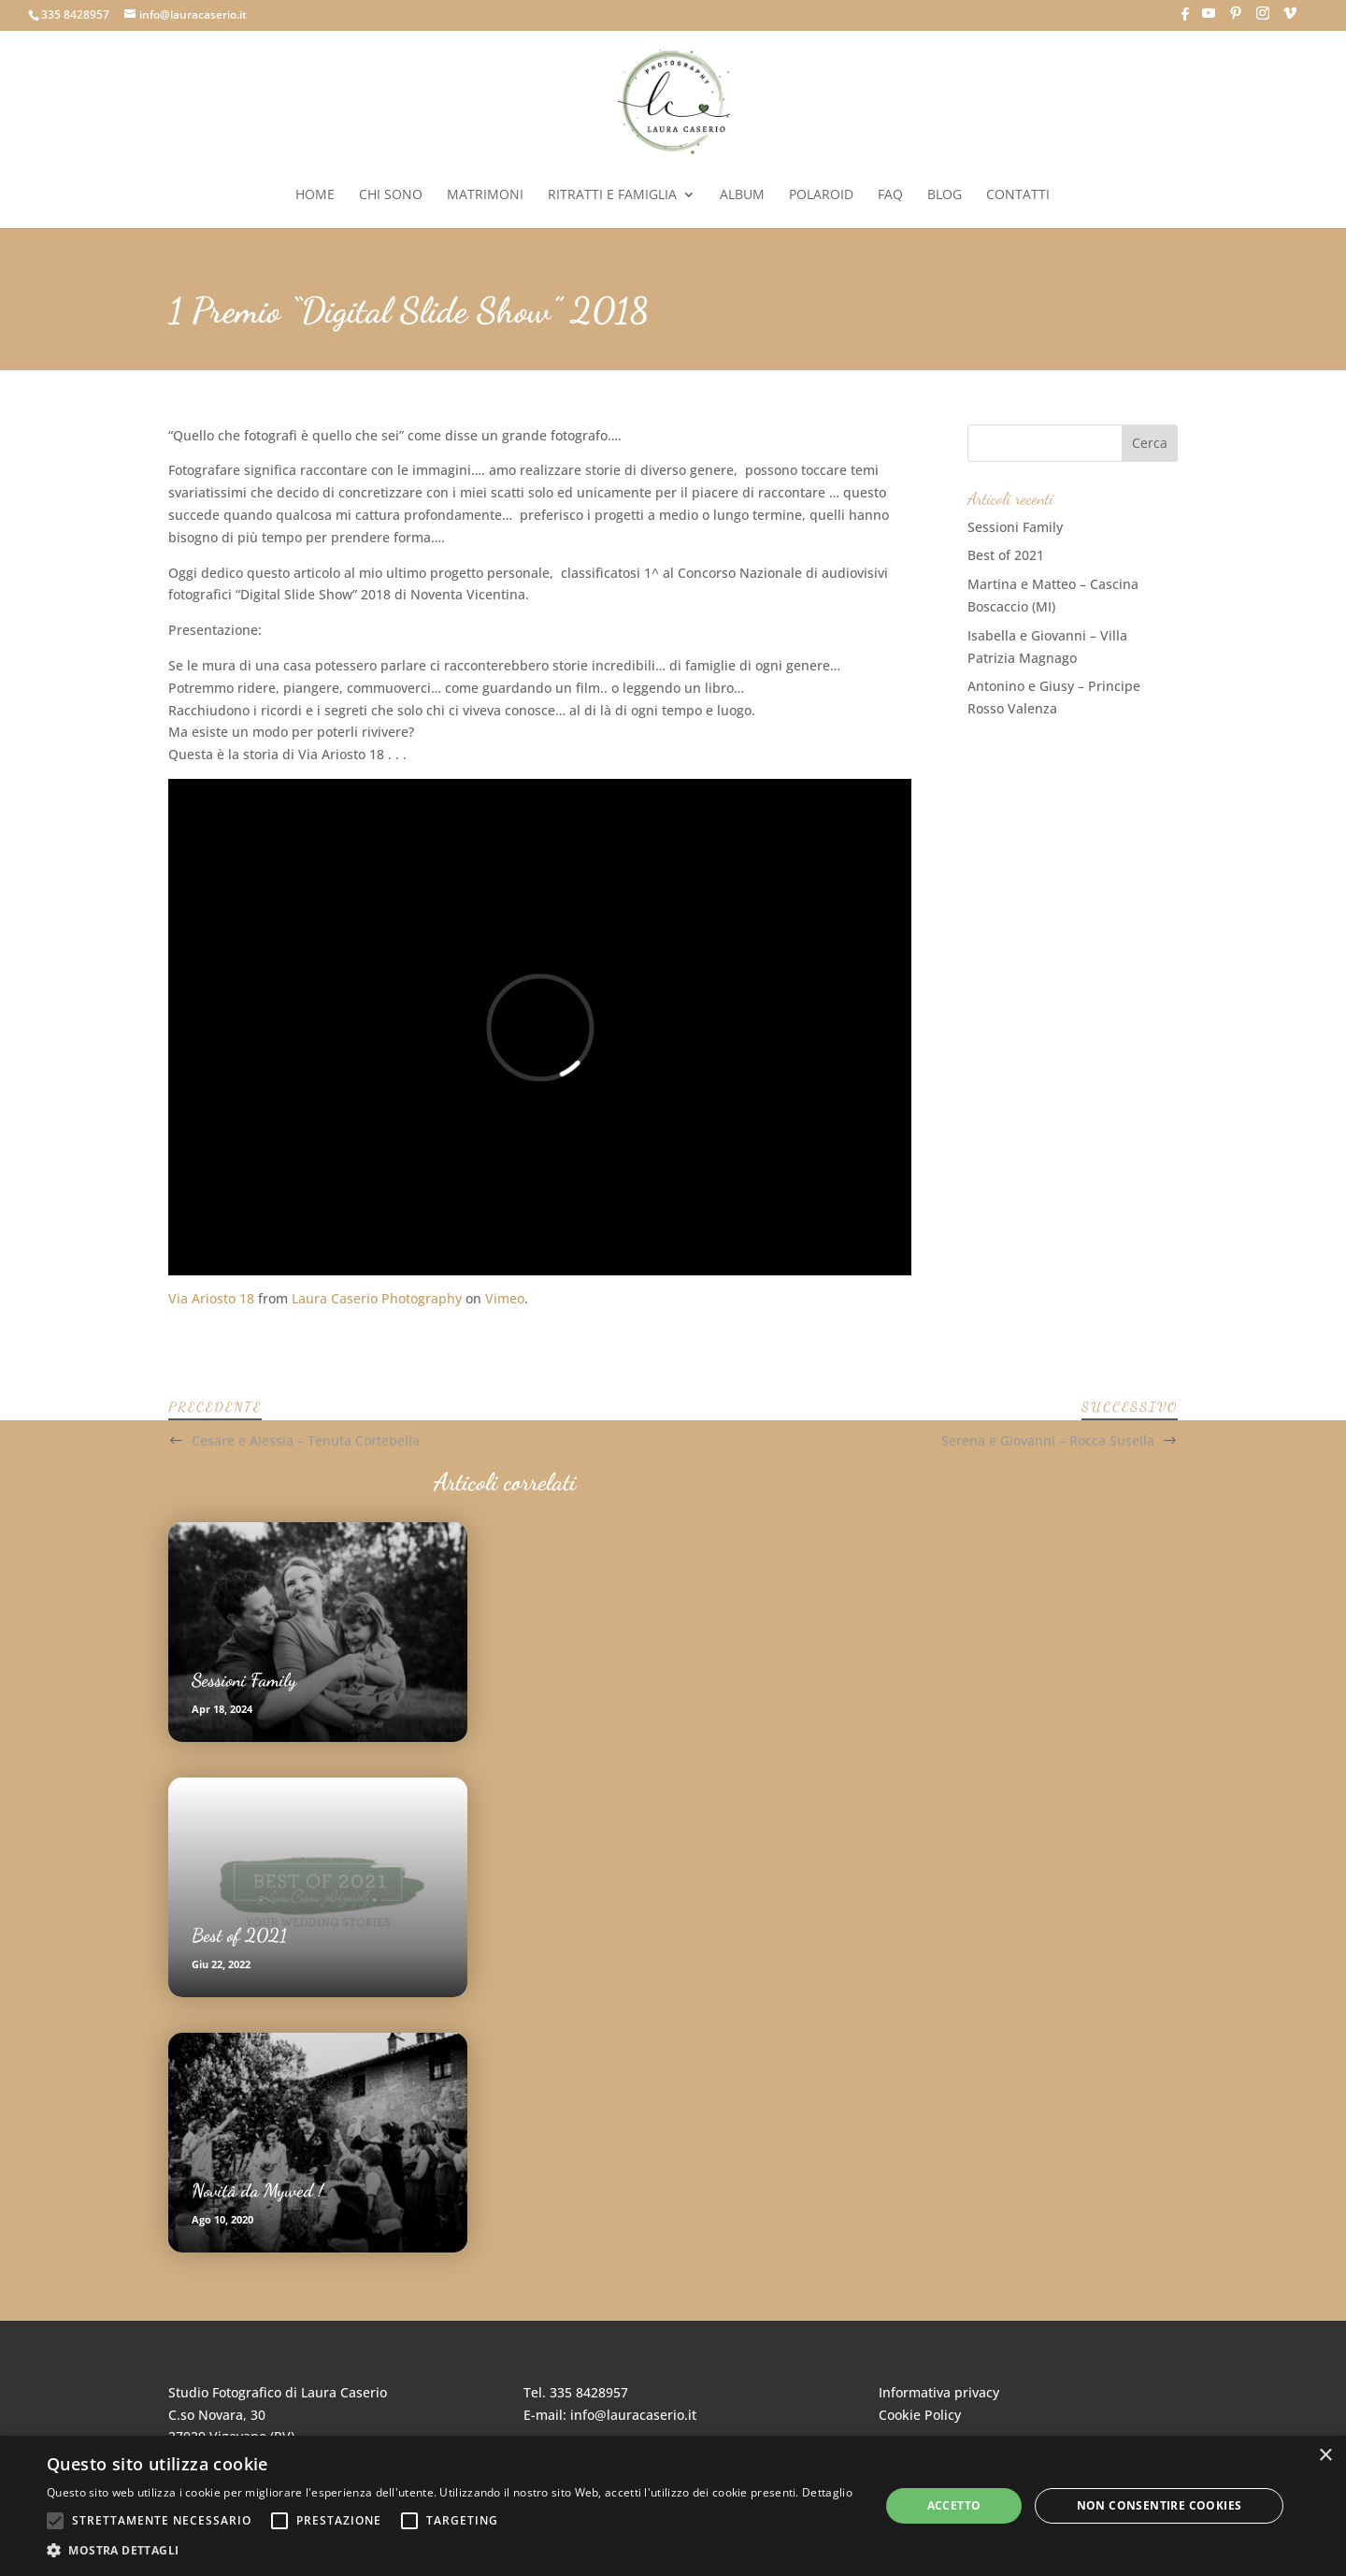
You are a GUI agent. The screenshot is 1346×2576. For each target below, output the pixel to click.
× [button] (1325, 2456)
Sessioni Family (1015, 527)
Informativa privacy (939, 2392)
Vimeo (504, 1298)
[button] (449, 2551)
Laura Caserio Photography (377, 1298)
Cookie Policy (920, 2415)
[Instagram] (1262, 19)
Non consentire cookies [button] (1159, 2505)
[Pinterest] (1235, 19)
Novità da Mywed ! (257, 2191)
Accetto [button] (954, 2505)
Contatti (1018, 195)
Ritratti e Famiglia (612, 195)
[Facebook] (1185, 19)
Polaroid (821, 195)
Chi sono (390, 195)
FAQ (890, 195)
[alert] (673, 2506)
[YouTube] (1208, 19)
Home (315, 195)
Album (742, 195)
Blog (944, 195)
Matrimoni (485, 195)
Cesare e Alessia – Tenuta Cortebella (306, 1440)
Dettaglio (827, 2492)
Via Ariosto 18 (211, 1298)
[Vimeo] (1289, 19)
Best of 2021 (1005, 555)
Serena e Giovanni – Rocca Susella (1047, 1440)
